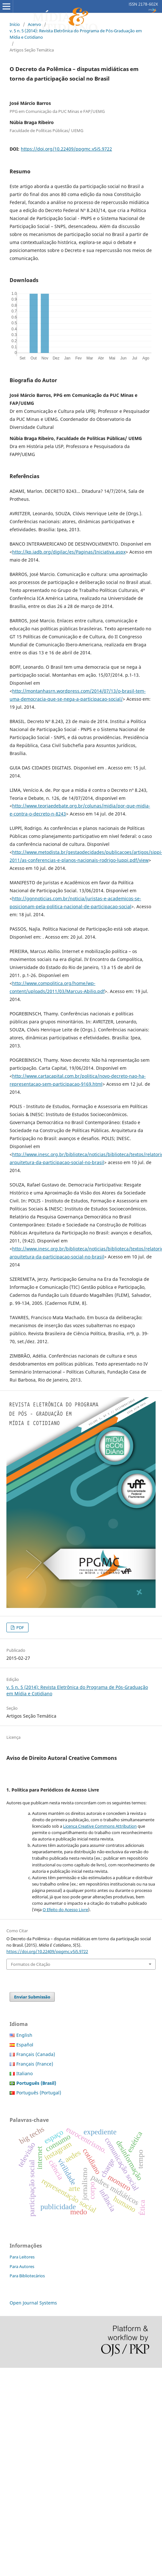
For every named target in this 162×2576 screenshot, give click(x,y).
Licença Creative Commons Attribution (100, 1826)
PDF (19, 1627)
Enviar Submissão (32, 1997)
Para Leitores (22, 2257)
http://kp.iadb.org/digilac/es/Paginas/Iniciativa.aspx (69, 552)
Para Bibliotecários (27, 2276)
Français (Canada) (35, 2054)
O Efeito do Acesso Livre (65, 1909)
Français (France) (34, 2064)
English (24, 2035)
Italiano (24, 2073)
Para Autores (22, 2266)
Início (15, 24)
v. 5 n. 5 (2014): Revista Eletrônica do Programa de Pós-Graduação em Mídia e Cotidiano (76, 34)
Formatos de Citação (30, 1964)
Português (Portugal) (38, 2093)
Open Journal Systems (33, 2303)
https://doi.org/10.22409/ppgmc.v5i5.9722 (66, 149)
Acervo (34, 24)
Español (24, 2045)
